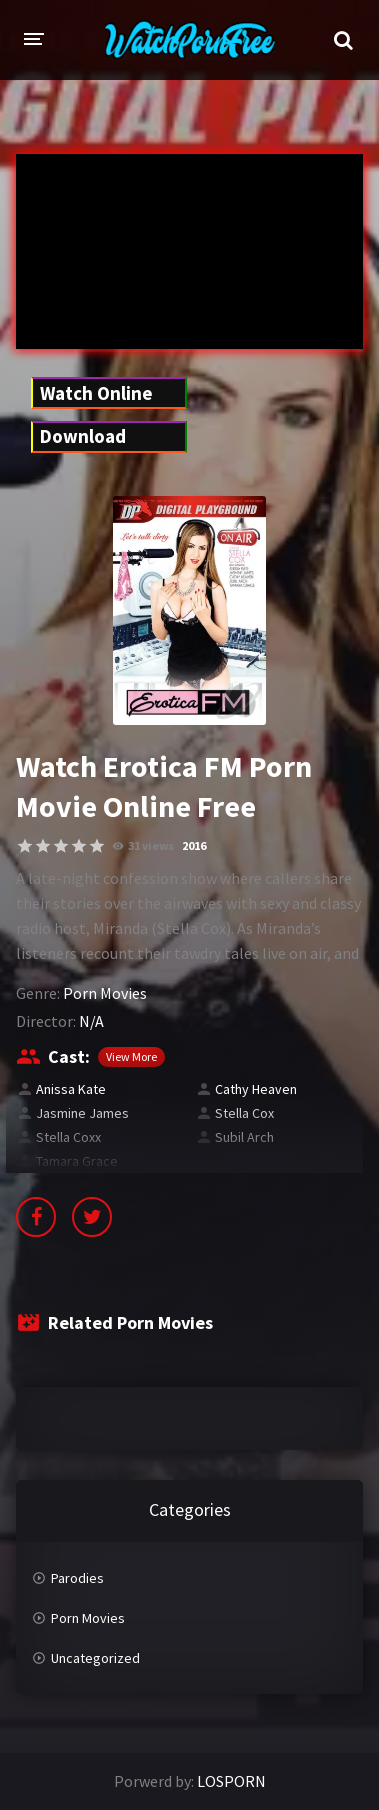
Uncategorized (95, 1658)
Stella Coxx (68, 1137)
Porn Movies (105, 993)
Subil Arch (244, 1137)
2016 (194, 845)
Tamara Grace (77, 1161)
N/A (91, 1021)
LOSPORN (231, 1781)
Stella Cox (244, 1113)
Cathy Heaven (256, 1089)
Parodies (77, 1578)
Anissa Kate (71, 1089)
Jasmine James (82, 1113)
